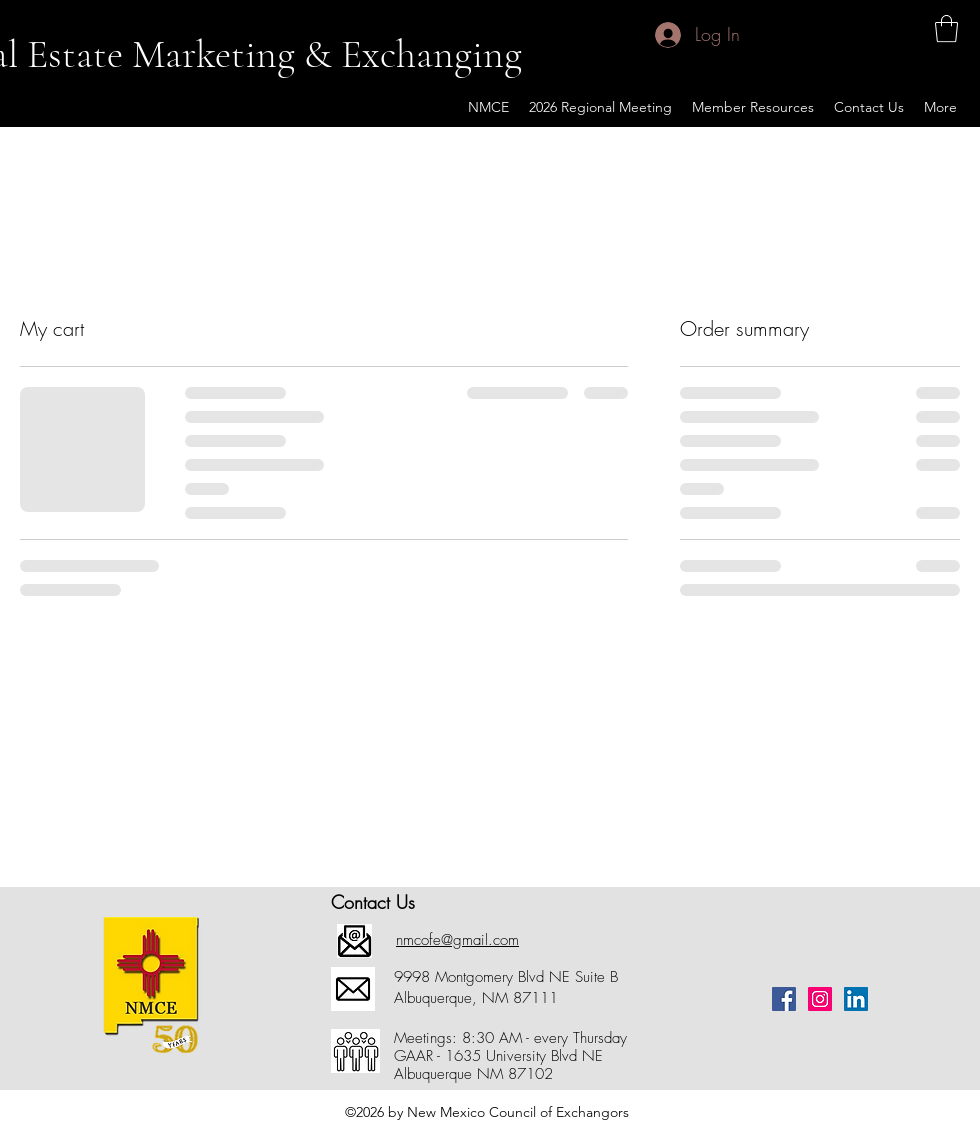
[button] (946, 28)
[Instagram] (820, 999)
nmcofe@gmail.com (457, 940)
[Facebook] (784, 999)
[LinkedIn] (856, 999)
